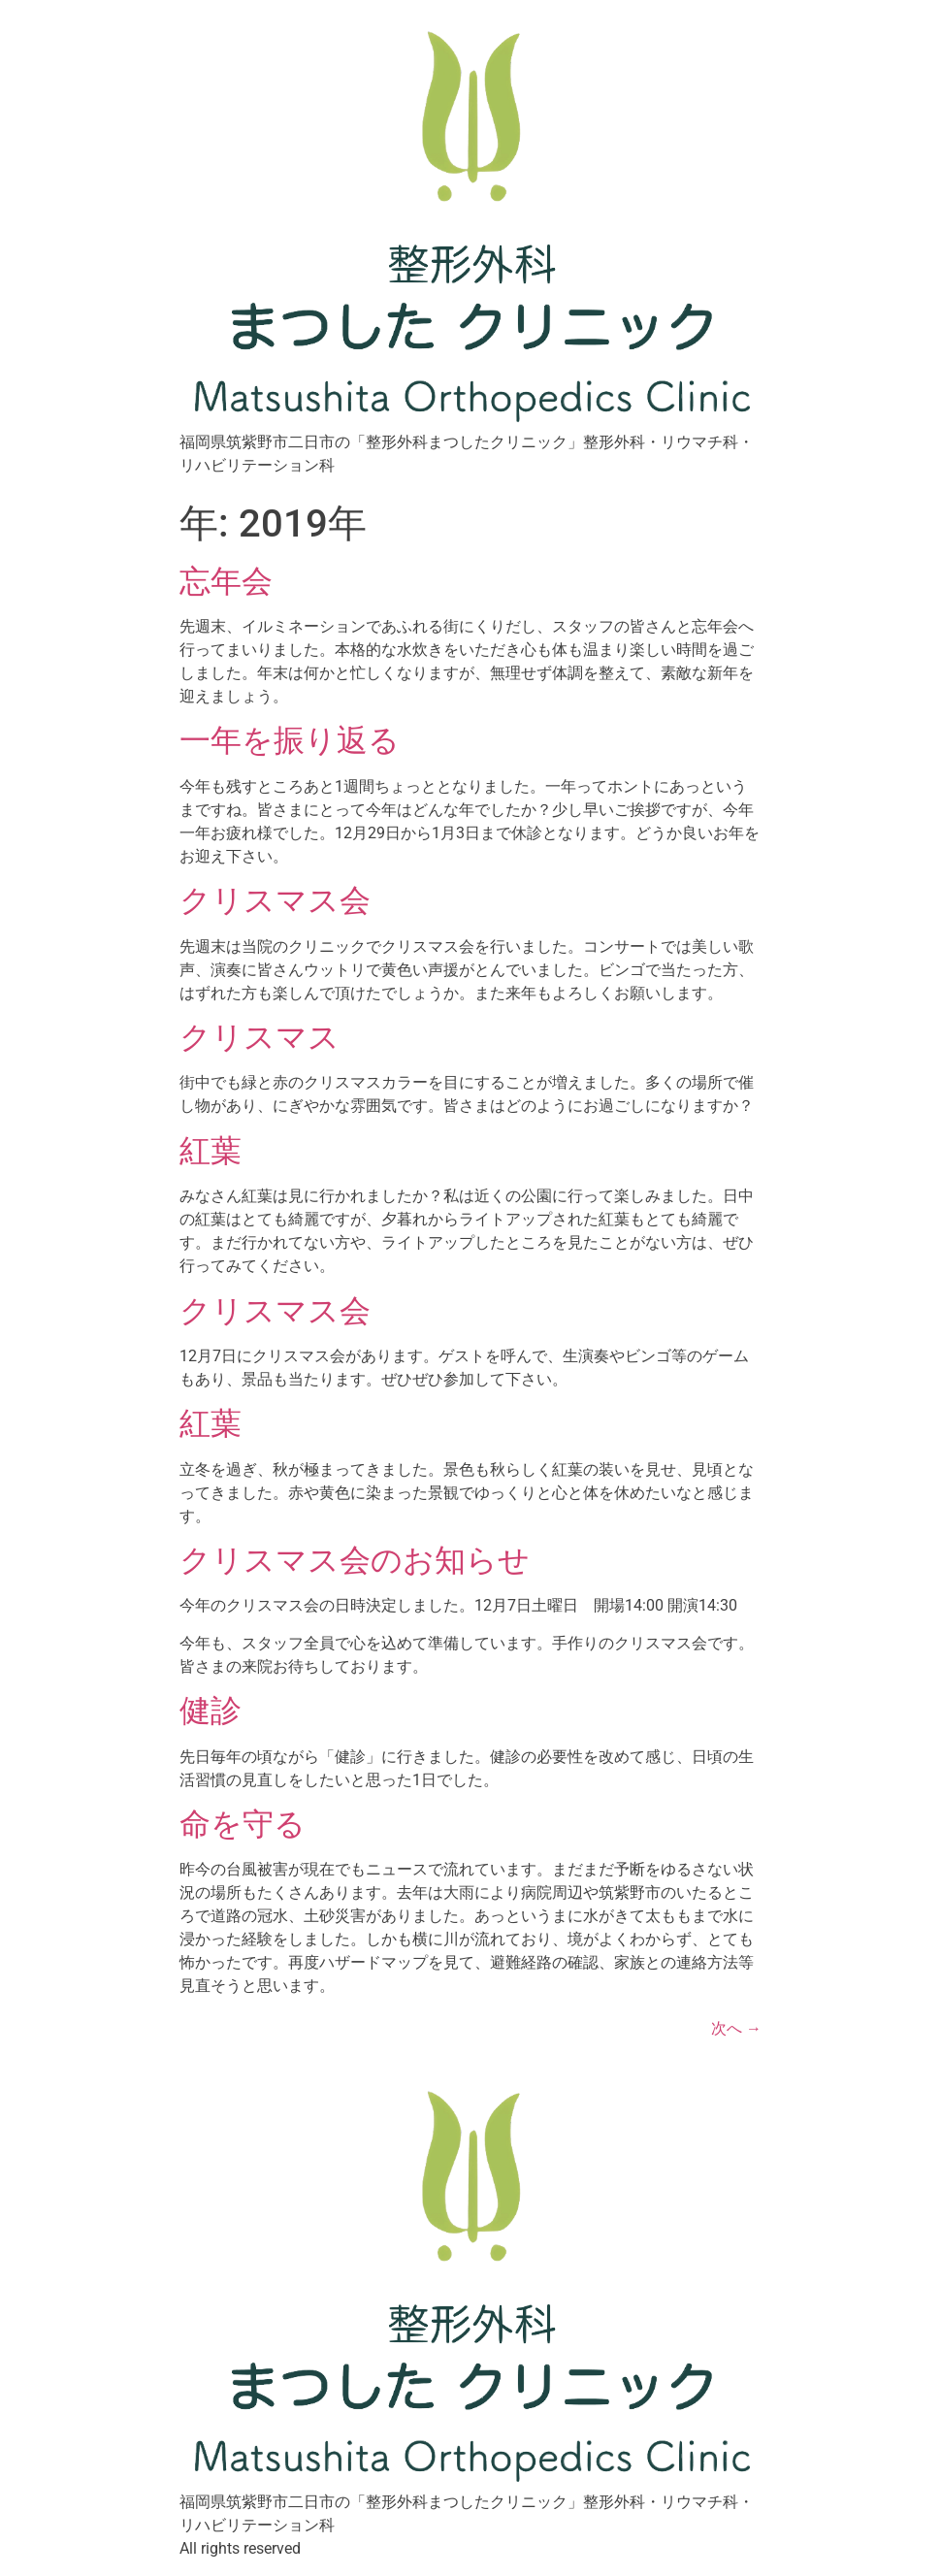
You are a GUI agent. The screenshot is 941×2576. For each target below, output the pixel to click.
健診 (210, 1710)
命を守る (242, 1824)
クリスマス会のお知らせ (354, 1560)
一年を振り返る (289, 740)
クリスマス (259, 1037)
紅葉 (210, 1150)
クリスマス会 (275, 900)
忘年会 (226, 581)
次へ (736, 2028)
